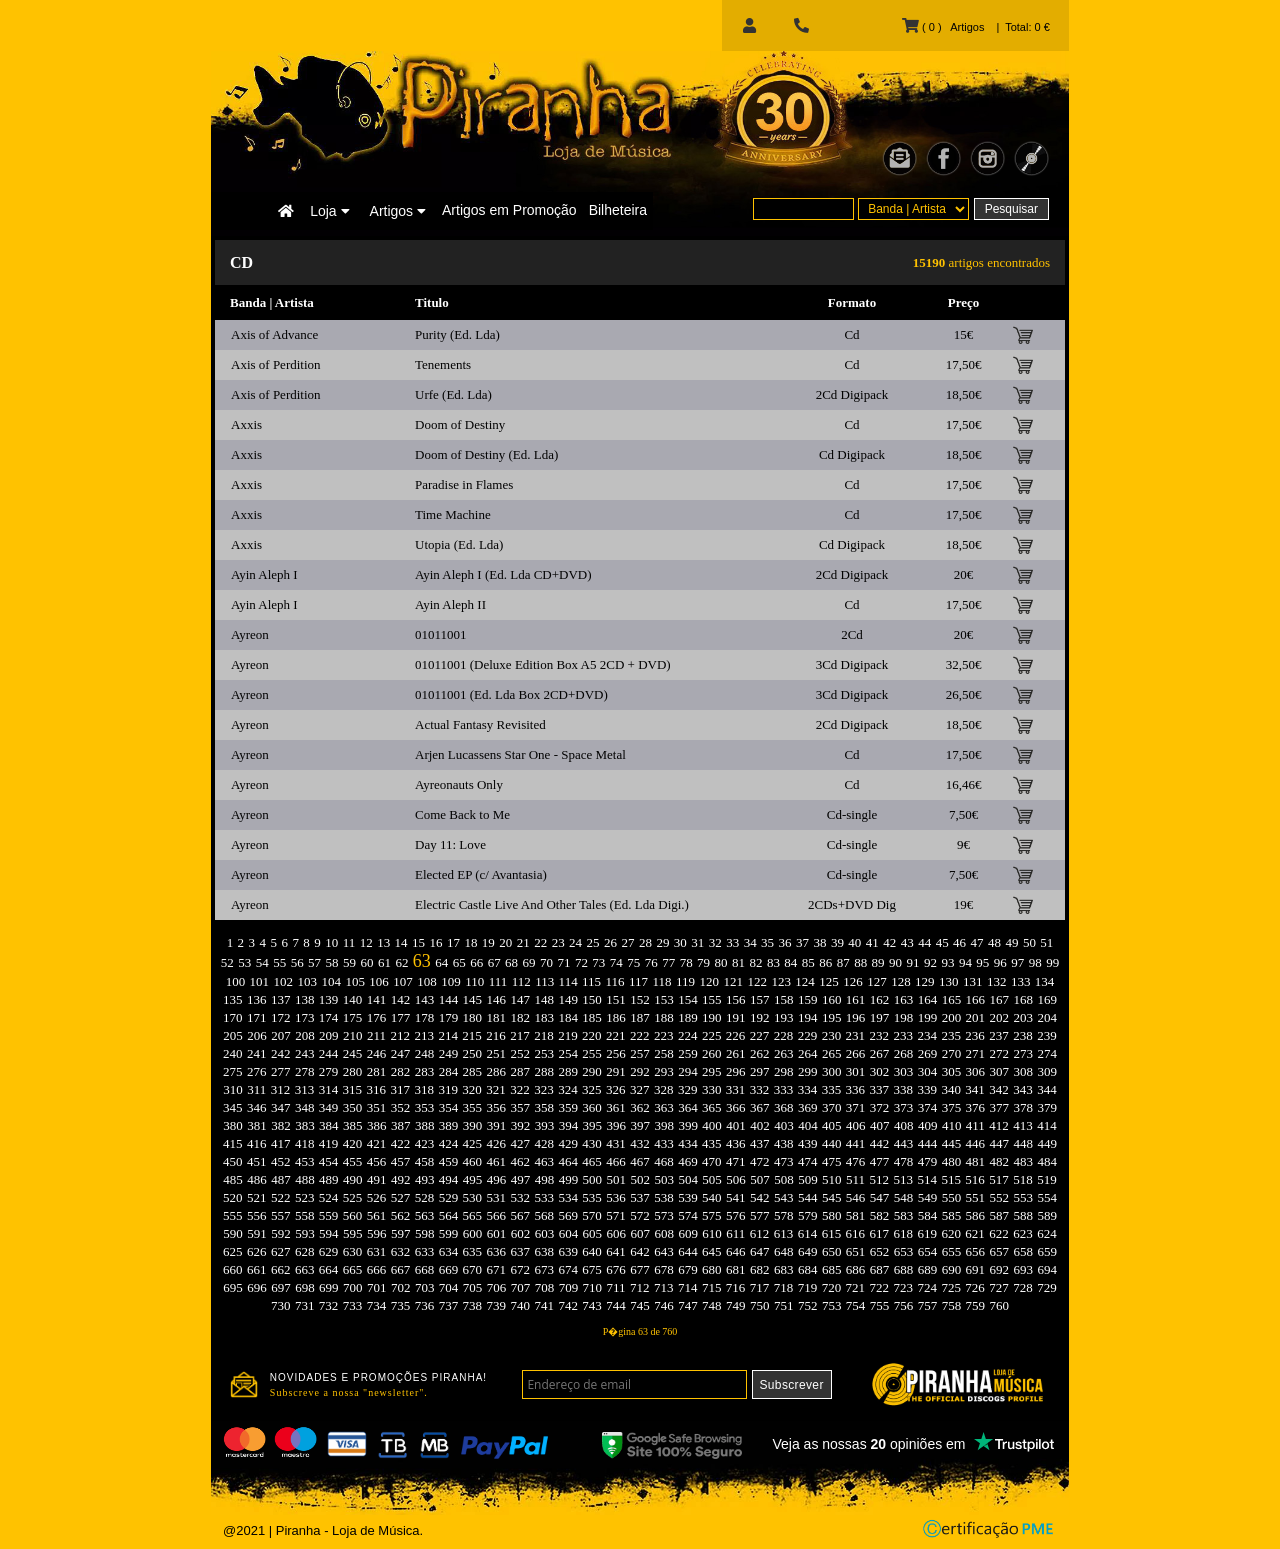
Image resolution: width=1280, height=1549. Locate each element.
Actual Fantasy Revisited (480, 724)
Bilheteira (618, 210)
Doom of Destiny (460, 424)
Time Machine (453, 514)
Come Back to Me (462, 814)
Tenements (443, 364)
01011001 (441, 634)
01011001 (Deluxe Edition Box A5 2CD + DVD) (543, 664)
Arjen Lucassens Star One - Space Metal (520, 754)
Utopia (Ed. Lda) (459, 544)
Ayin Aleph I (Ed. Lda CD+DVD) (503, 574)
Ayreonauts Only (459, 784)
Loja (329, 211)
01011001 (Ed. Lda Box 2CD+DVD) (511, 694)
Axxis (246, 424)
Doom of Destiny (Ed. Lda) (486, 454)
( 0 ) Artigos (943, 27)
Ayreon (250, 634)
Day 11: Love (450, 844)
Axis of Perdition (276, 364)
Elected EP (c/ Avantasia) (481, 874)
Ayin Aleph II (450, 604)
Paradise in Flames (464, 484)
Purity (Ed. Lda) (457, 334)
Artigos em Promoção (509, 210)
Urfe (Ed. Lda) (453, 394)
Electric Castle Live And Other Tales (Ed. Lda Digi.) (552, 904)
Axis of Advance (274, 334)
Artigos (398, 211)
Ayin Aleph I (264, 574)
